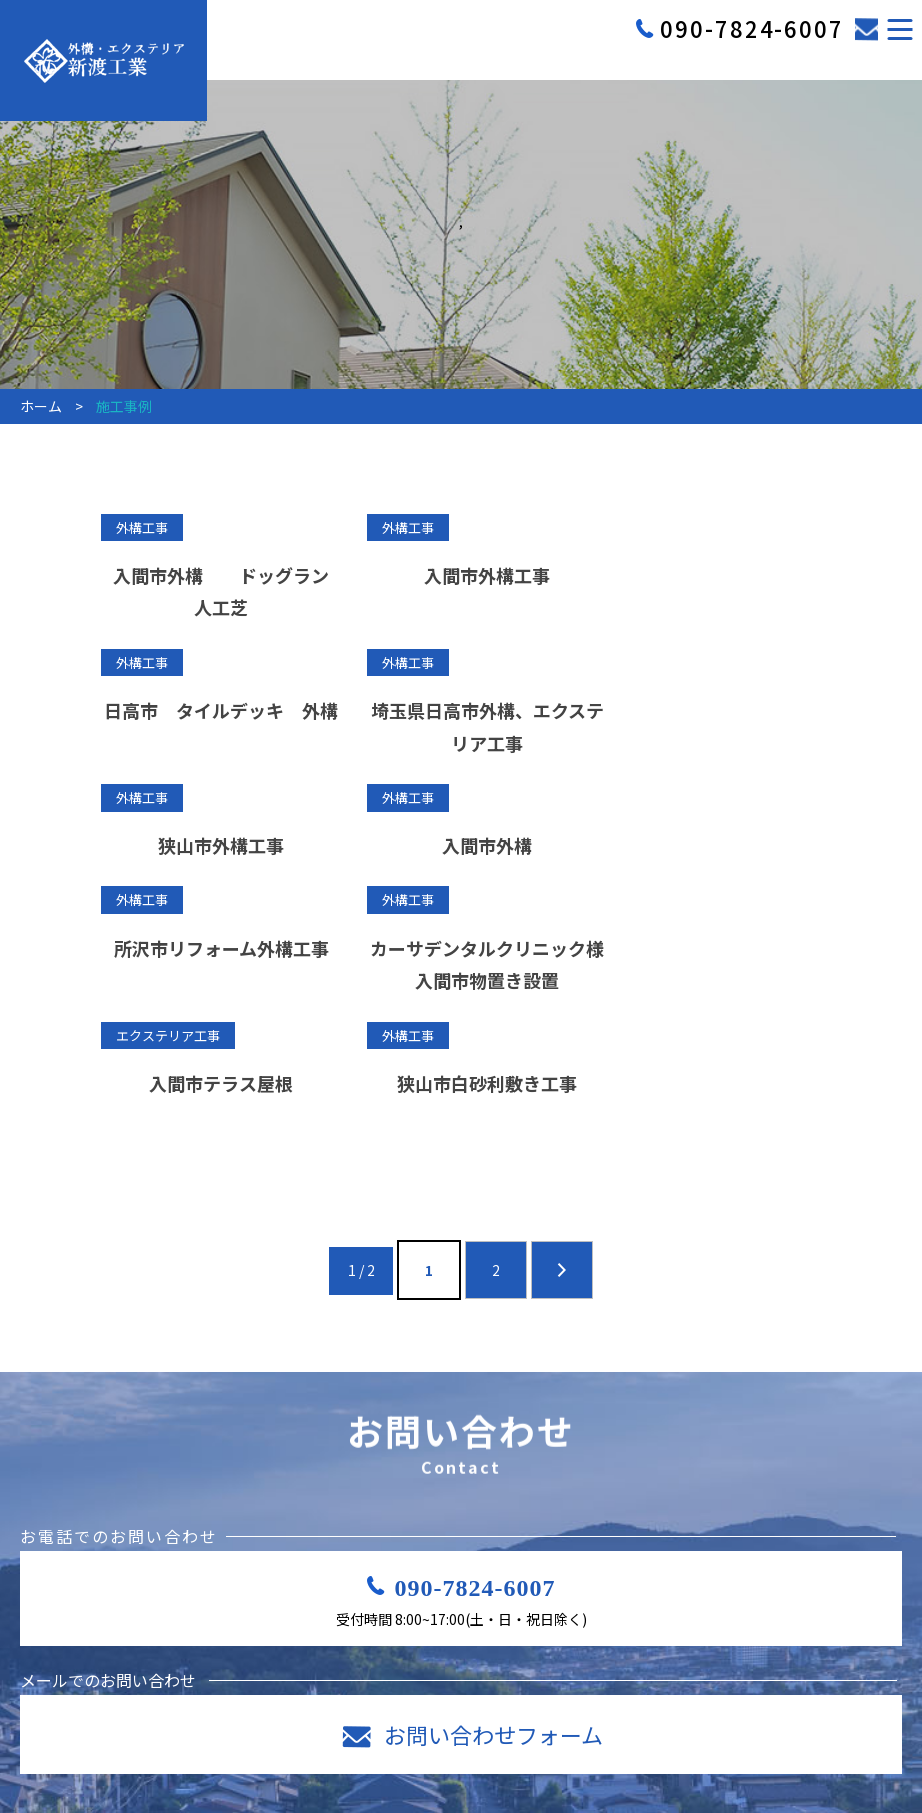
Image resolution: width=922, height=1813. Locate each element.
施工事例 (638, 1765)
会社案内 (536, 1765)
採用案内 (435, 1765)
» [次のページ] (562, 1169)
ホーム (226, 1765)
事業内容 (334, 1765)
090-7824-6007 (474, 1506)
